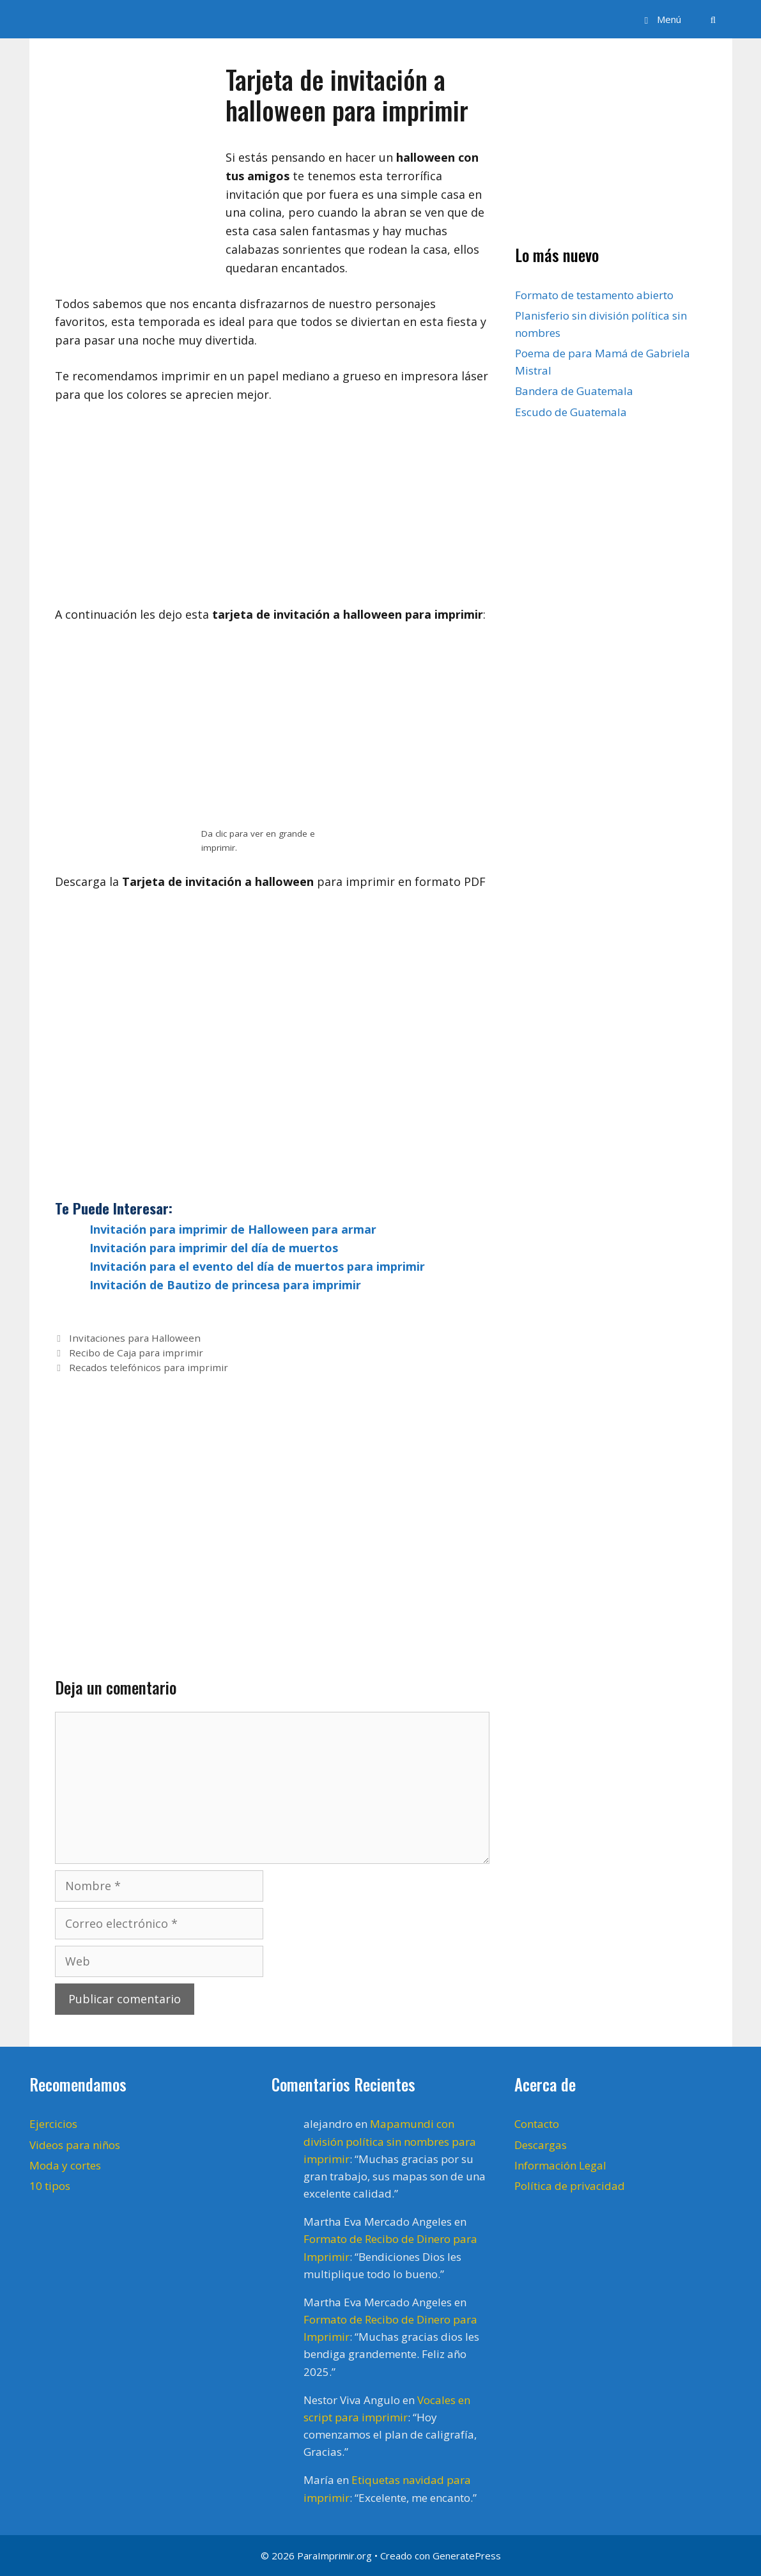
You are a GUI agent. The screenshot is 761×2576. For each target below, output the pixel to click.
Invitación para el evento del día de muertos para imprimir (257, 1266)
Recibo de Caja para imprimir (136, 1352)
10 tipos (49, 2185)
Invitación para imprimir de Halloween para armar (232, 1229)
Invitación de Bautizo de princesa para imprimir (225, 1284)
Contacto (536, 2123)
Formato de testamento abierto (594, 295)
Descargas (540, 2145)
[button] (660, 19)
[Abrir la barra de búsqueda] (713, 19)
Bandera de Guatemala (574, 391)
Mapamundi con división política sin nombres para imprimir (390, 2141)
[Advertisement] (272, 510)
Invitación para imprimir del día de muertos (213, 1247)
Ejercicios (53, 2123)
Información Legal (560, 2165)
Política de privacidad (569, 2185)
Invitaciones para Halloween (135, 1337)
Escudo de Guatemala (571, 412)
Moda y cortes (65, 2165)
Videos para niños (74, 2145)
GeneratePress (467, 2555)
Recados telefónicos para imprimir (148, 1367)
